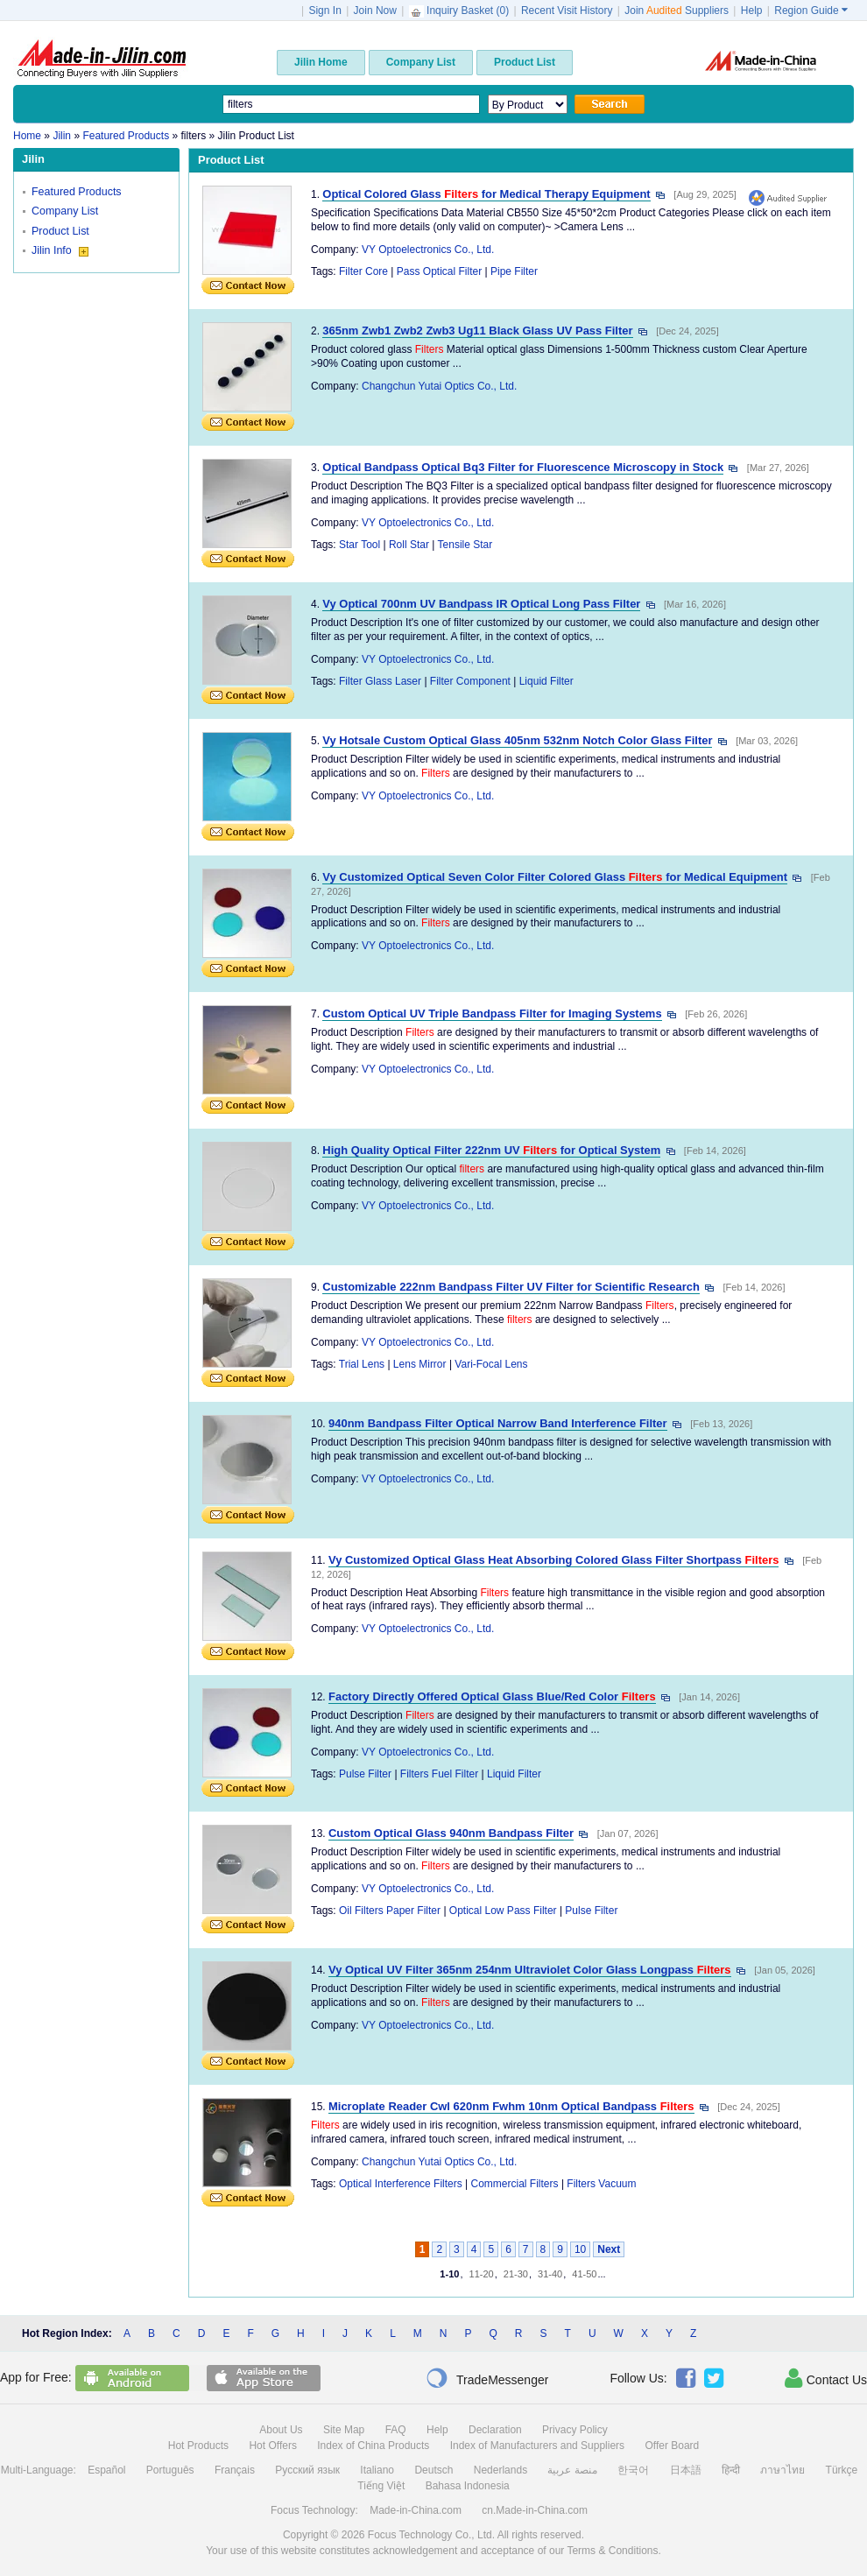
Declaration (495, 2430)
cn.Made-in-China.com (535, 2510)
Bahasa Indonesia (468, 2486)
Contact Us (826, 2378)
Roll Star (409, 544)
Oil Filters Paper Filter (390, 1910)
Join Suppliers (676, 10)
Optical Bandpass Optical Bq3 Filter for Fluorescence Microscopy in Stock (522, 467)
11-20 (481, 2274)
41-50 (584, 2274)
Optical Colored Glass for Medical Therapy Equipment (486, 194)
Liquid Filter (546, 681)
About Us (280, 2430)
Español (106, 2470)
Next (608, 2249)
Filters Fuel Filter (439, 1774)
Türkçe (842, 2470)
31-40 (550, 2274)
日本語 (685, 2470)
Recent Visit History (566, 10)
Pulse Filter (365, 1774)
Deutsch (433, 2470)
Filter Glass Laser (380, 681)
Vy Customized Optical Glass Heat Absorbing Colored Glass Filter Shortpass (553, 1559)
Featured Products (77, 192)
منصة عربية (571, 2470)
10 (580, 2249)
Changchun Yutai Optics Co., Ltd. (439, 386)
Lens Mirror (420, 1364)
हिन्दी (731, 2470)
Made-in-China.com (416, 2510)
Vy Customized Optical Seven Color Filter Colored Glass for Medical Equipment (554, 876)
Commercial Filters (515, 2184)
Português (170, 2470)
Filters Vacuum (601, 2184)
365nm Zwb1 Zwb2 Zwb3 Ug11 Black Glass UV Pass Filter (477, 330)
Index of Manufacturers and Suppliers (537, 2445)
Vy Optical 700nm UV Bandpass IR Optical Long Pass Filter (481, 603)
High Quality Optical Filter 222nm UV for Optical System (491, 1150)
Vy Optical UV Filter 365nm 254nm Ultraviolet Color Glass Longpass (529, 1969)
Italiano (377, 2470)
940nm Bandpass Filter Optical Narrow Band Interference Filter (497, 1423)
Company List (65, 211)
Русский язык (307, 2470)
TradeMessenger (487, 2378)
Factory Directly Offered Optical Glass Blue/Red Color (492, 1696)
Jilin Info (60, 250)
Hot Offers (272, 2445)
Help (752, 10)
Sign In (324, 10)
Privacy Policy (575, 2430)
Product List (60, 231)
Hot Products (198, 2445)
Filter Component (470, 681)
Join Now (375, 10)
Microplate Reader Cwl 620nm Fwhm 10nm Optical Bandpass (511, 2106)
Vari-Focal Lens (491, 1364)
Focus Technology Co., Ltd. (431, 2535)
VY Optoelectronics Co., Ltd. (428, 249)
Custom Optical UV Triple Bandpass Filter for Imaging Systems (491, 1013)
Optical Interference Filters (400, 2184)
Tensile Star (465, 544)
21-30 (516, 2274)
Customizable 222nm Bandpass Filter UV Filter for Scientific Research (510, 1286)
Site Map (343, 2430)
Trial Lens (361, 1364)
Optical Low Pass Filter (503, 1910)
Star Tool (359, 544)
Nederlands (500, 2470)
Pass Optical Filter (439, 271)
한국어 (633, 2470)
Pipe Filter (514, 271)
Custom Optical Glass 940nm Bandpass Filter (451, 1833)
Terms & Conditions (612, 2550)
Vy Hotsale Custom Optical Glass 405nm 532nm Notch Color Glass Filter (517, 740)
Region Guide (811, 10)
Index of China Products (373, 2445)
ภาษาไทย (782, 2470)
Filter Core (363, 271)
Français (235, 2470)
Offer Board (672, 2445)
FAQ (395, 2430)
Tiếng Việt (381, 2486)
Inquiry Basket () (460, 10)
